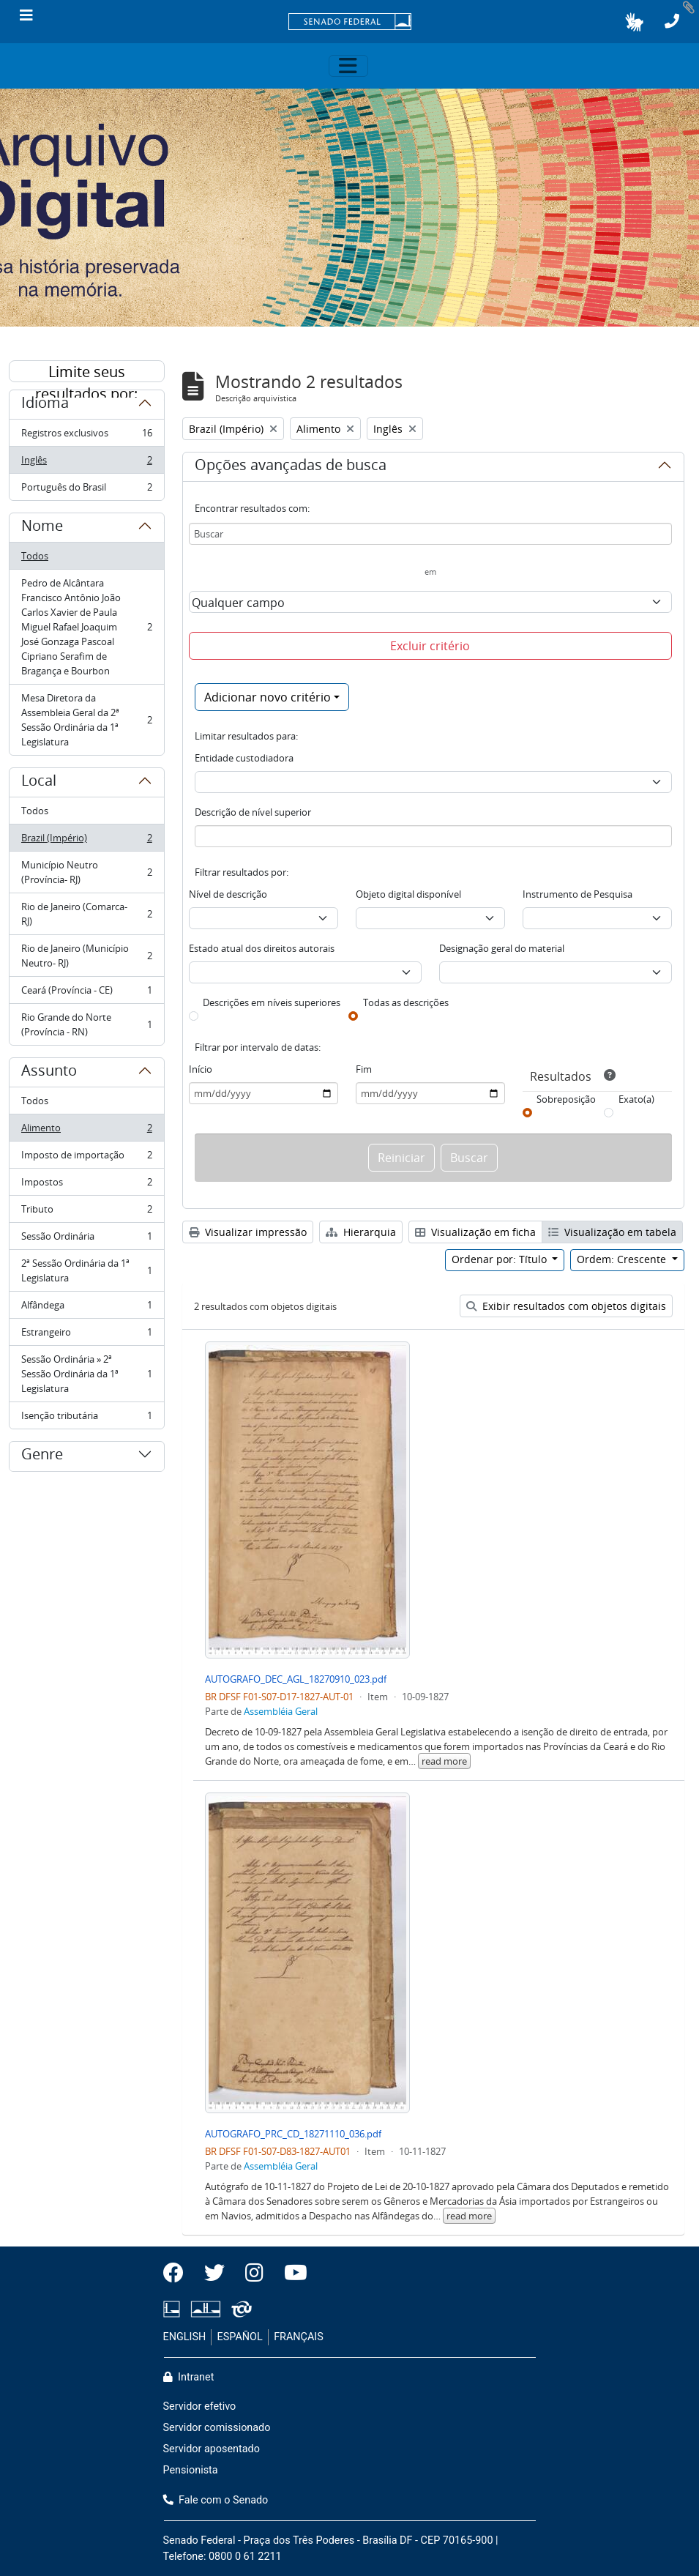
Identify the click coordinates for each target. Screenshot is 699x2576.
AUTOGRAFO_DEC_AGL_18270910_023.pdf (295, 1679)
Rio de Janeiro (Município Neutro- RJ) (86, 955)
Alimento (86, 1131)
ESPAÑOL (240, 2337)
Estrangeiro (86, 1335)
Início (200, 1069)
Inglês (86, 463)
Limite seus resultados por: (86, 372)
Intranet (188, 2377)
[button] (634, 21)
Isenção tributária (86, 1418)
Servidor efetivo (199, 2406)
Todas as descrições (406, 1002)
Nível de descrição (228, 894)
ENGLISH (184, 2337)
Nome (42, 528)
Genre (42, 1456)
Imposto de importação (86, 1158)
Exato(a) (636, 1099)
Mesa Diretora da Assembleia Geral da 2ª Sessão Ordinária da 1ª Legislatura (86, 719)
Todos (34, 555)
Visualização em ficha (475, 1232)
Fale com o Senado (216, 2500)
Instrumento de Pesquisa (577, 894)
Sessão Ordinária (86, 1239)
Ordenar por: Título (501, 1259)
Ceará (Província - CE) (86, 993)
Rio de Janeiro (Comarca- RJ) (86, 914)
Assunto (49, 1072)
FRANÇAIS (299, 2337)
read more (444, 1761)
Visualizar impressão (248, 1232)
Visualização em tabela (612, 1232)
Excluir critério (430, 646)
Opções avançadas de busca (290, 467)
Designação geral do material (501, 948)
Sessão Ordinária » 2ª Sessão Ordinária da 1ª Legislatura (86, 1373)
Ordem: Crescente (623, 1259)
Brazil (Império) (86, 841)
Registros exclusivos (86, 436)
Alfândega (86, 1308)
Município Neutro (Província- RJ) (86, 872)
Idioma (45, 405)
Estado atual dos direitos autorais (261, 948)
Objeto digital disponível (408, 894)
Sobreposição (566, 1099)
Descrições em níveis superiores (271, 1002)
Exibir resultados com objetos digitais (566, 1306)
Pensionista (190, 2470)
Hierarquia (361, 1232)
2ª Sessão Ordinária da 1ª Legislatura (86, 1270)
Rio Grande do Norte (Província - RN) (86, 1024)
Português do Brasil (86, 490)
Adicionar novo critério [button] (267, 697)
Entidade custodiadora (244, 757)
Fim (364, 1069)
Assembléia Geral (281, 1711)
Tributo (86, 1212)
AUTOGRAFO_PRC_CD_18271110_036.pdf (293, 2133)
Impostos (86, 1185)
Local (38, 782)
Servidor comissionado (217, 2427)
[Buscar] (430, 534)
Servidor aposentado (211, 2449)
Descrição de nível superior (253, 812)
